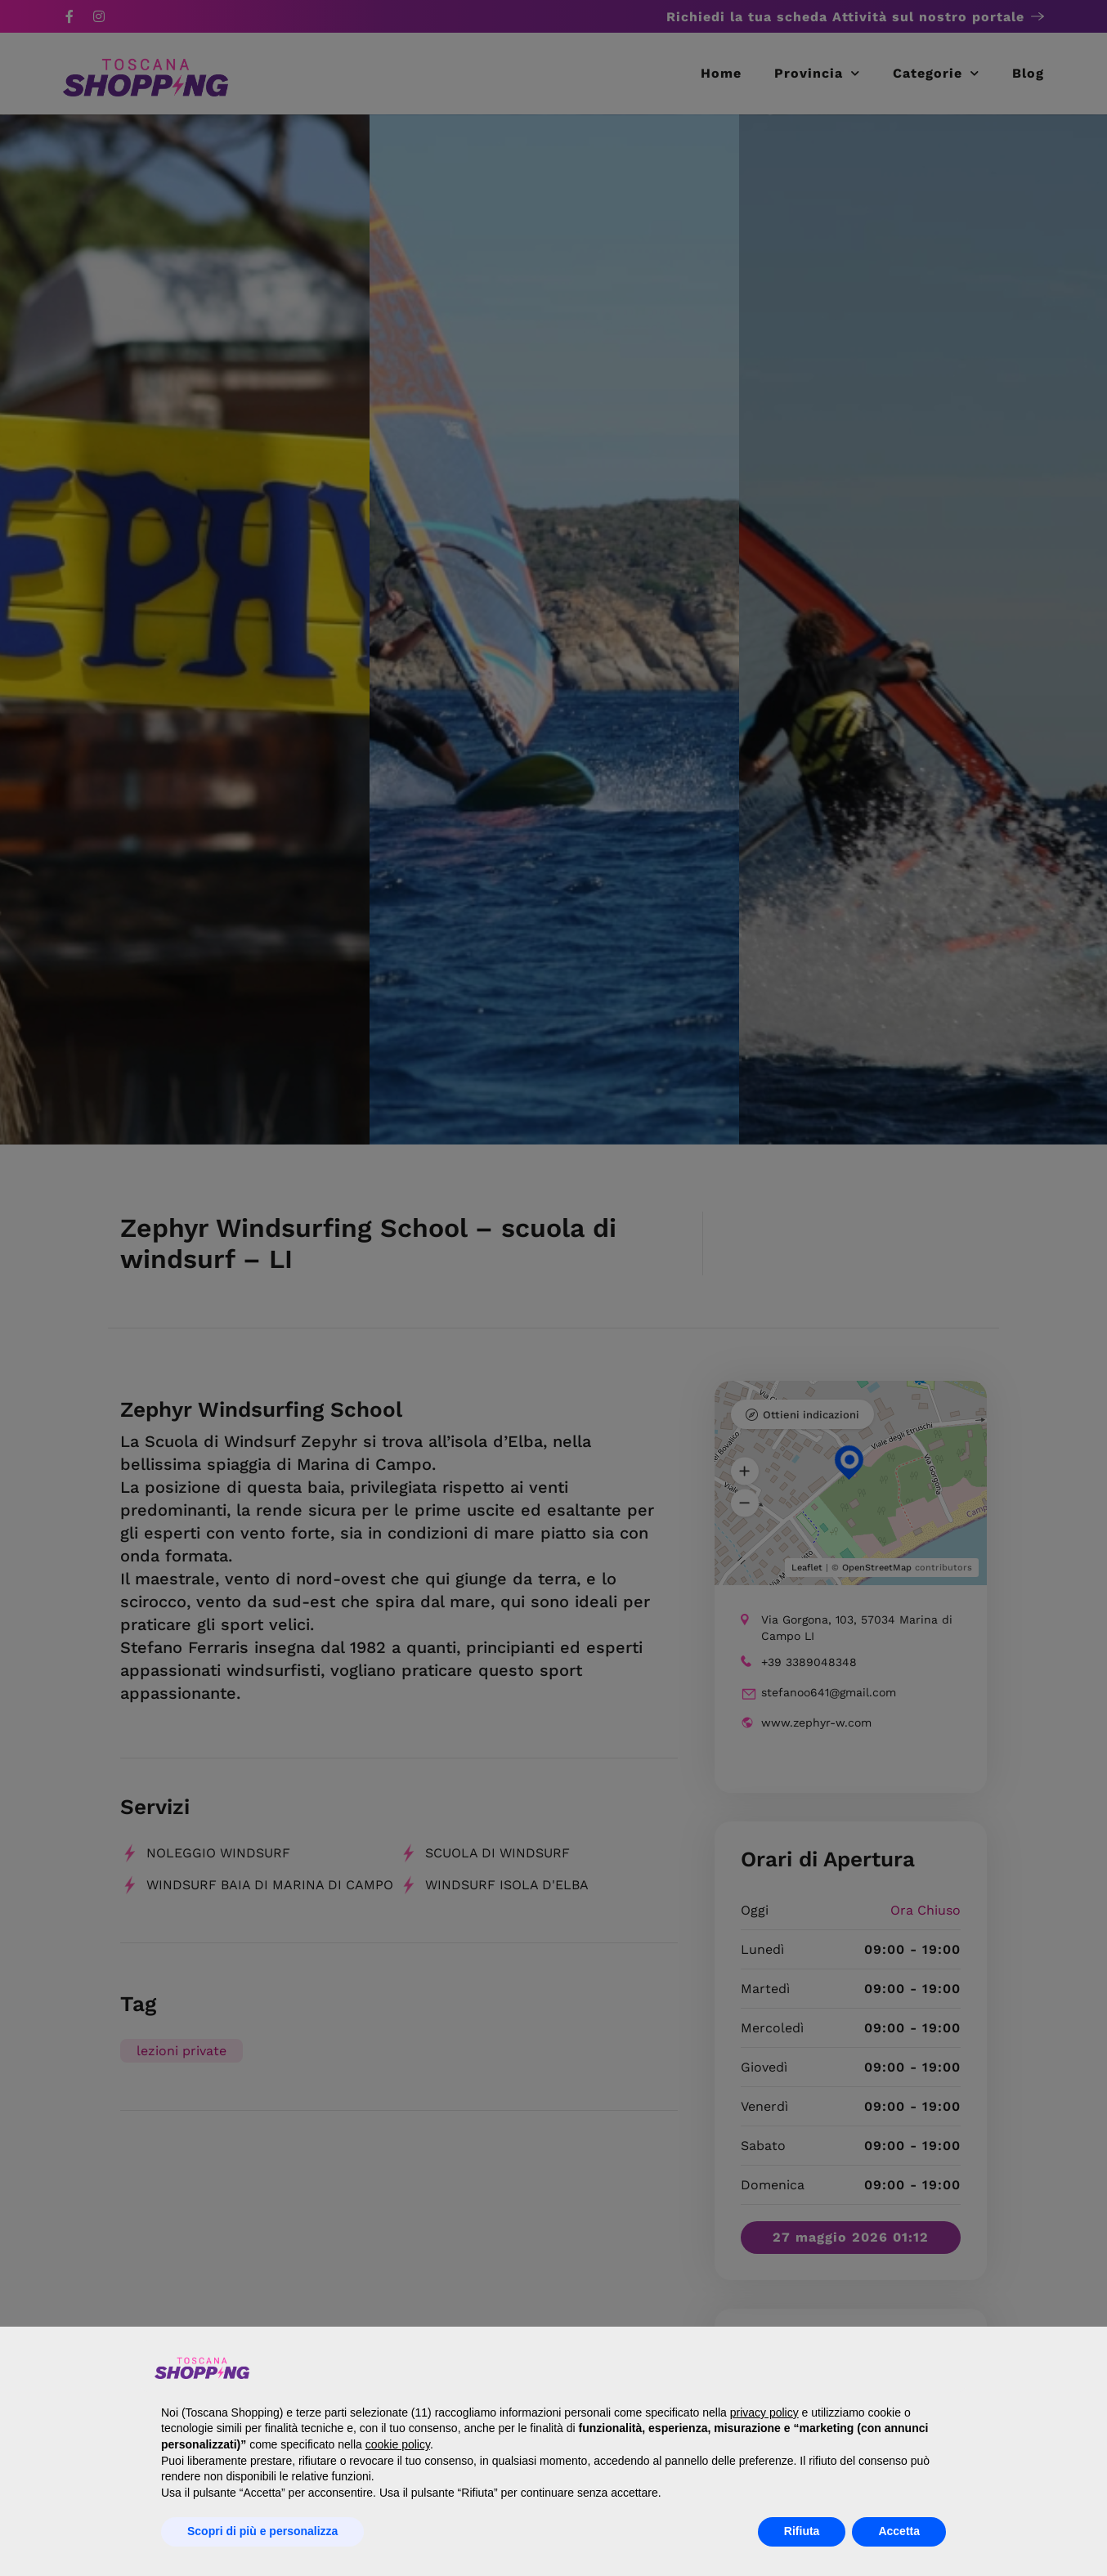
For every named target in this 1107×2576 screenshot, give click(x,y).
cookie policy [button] (397, 2444)
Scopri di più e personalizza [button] (262, 2531)
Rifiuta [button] (802, 2531)
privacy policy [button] (764, 2412)
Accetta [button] (899, 2531)
